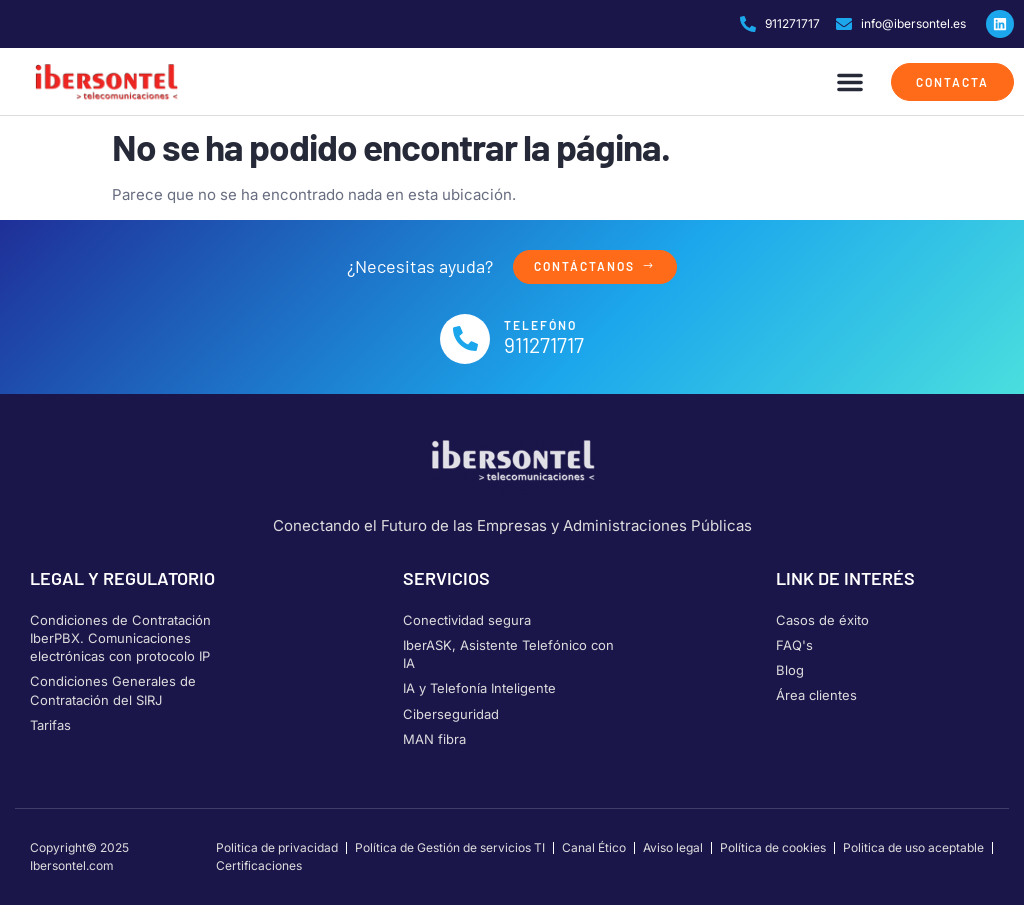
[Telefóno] (465, 339)
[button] (850, 82)
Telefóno (540, 325)
